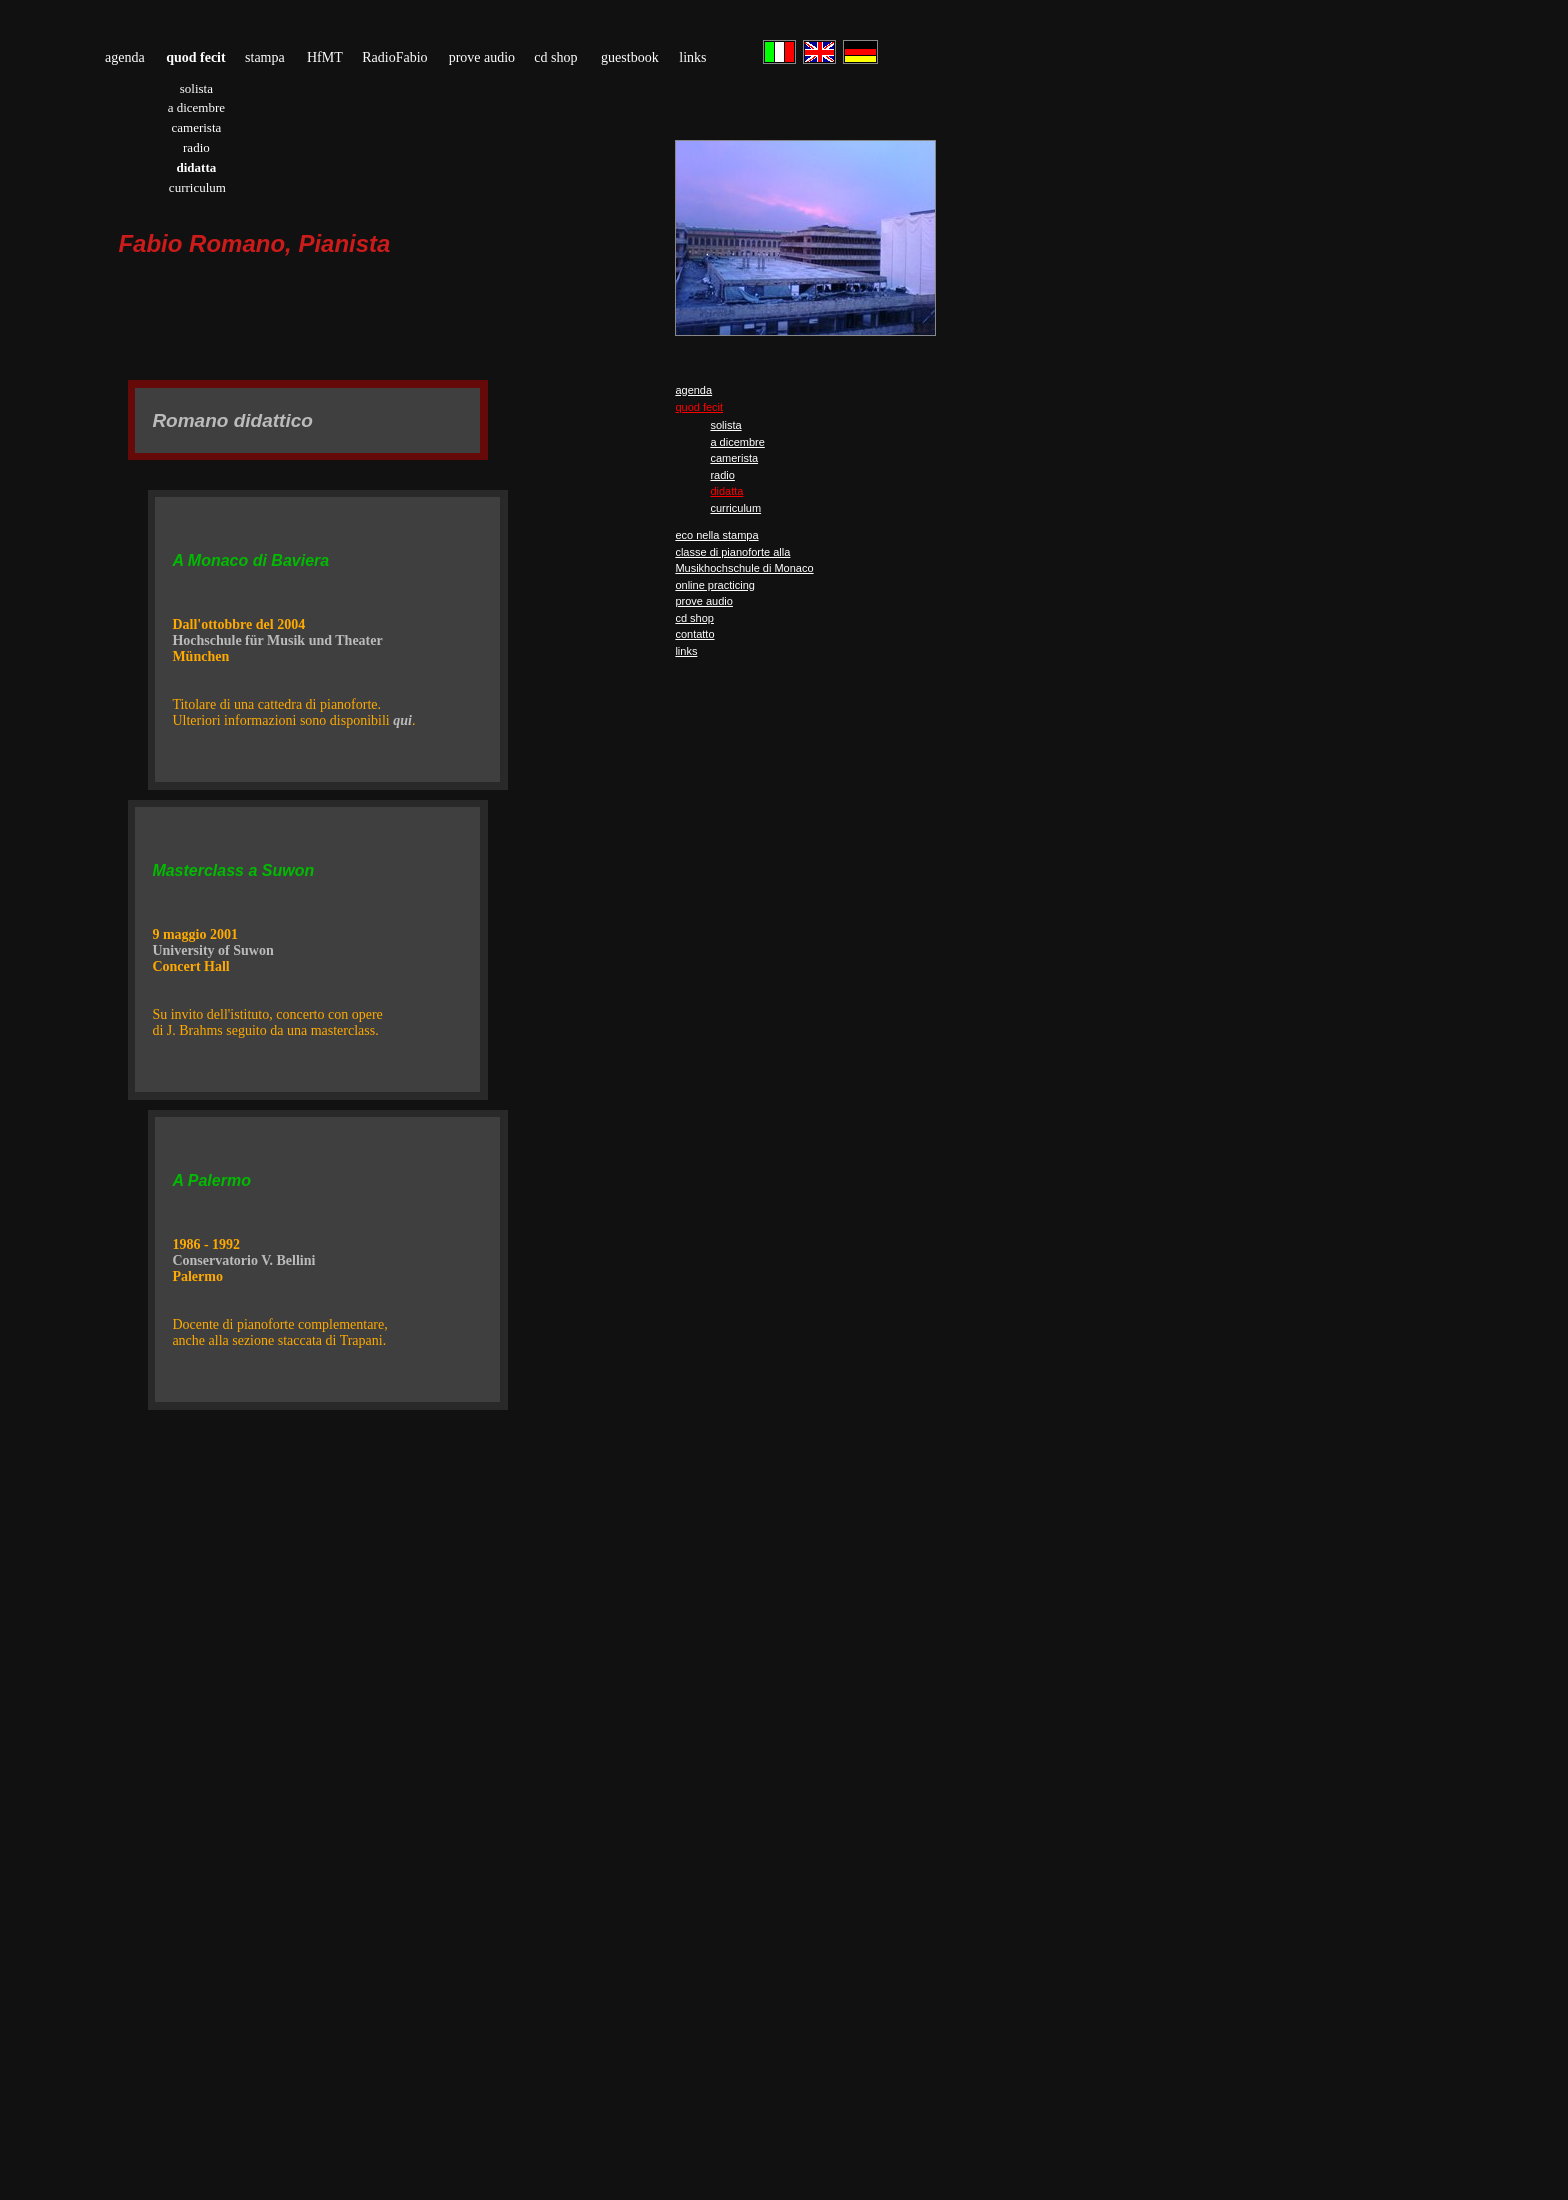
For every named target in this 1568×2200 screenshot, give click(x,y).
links (692, 57)
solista (196, 88)
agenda (125, 57)
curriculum (197, 187)
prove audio (482, 57)
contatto (694, 634)
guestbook (630, 57)
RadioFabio (394, 57)
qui (402, 720)
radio (196, 147)
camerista (196, 127)
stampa (265, 57)
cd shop (555, 57)
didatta (726, 491)
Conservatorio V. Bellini (243, 1260)
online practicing (715, 585)
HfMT (325, 57)
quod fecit (699, 407)
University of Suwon (212, 950)
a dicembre (196, 107)
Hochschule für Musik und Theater (277, 640)
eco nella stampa (716, 535)
